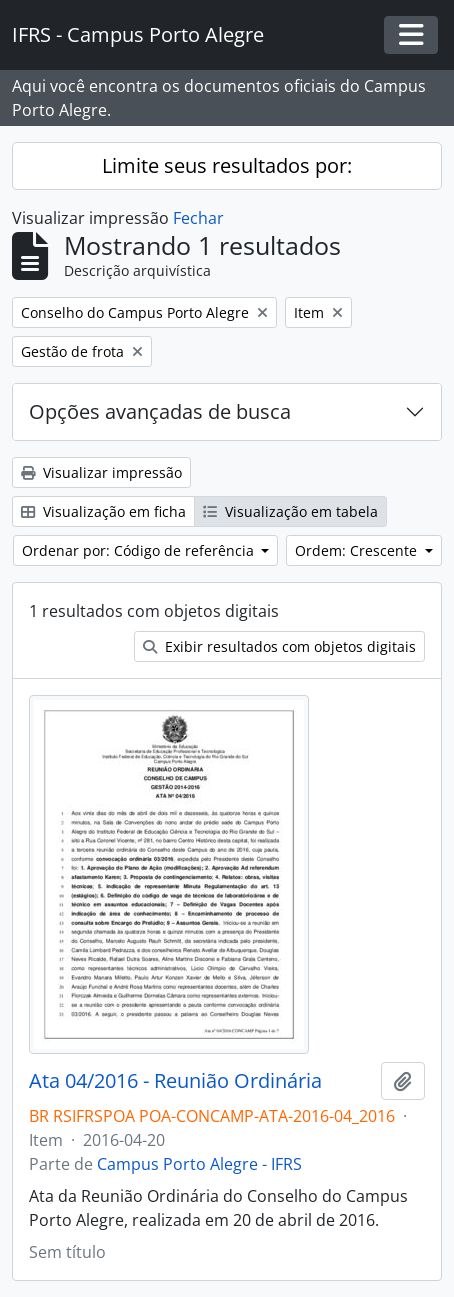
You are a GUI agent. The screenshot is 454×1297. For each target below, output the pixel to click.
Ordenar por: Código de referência (140, 550)
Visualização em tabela (290, 511)
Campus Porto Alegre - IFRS (199, 1164)
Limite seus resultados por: (227, 165)
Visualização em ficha (103, 511)
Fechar (198, 218)
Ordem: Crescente (358, 550)
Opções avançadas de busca (160, 411)
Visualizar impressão (101, 472)
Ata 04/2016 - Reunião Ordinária (175, 1081)
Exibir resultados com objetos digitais (279, 646)
